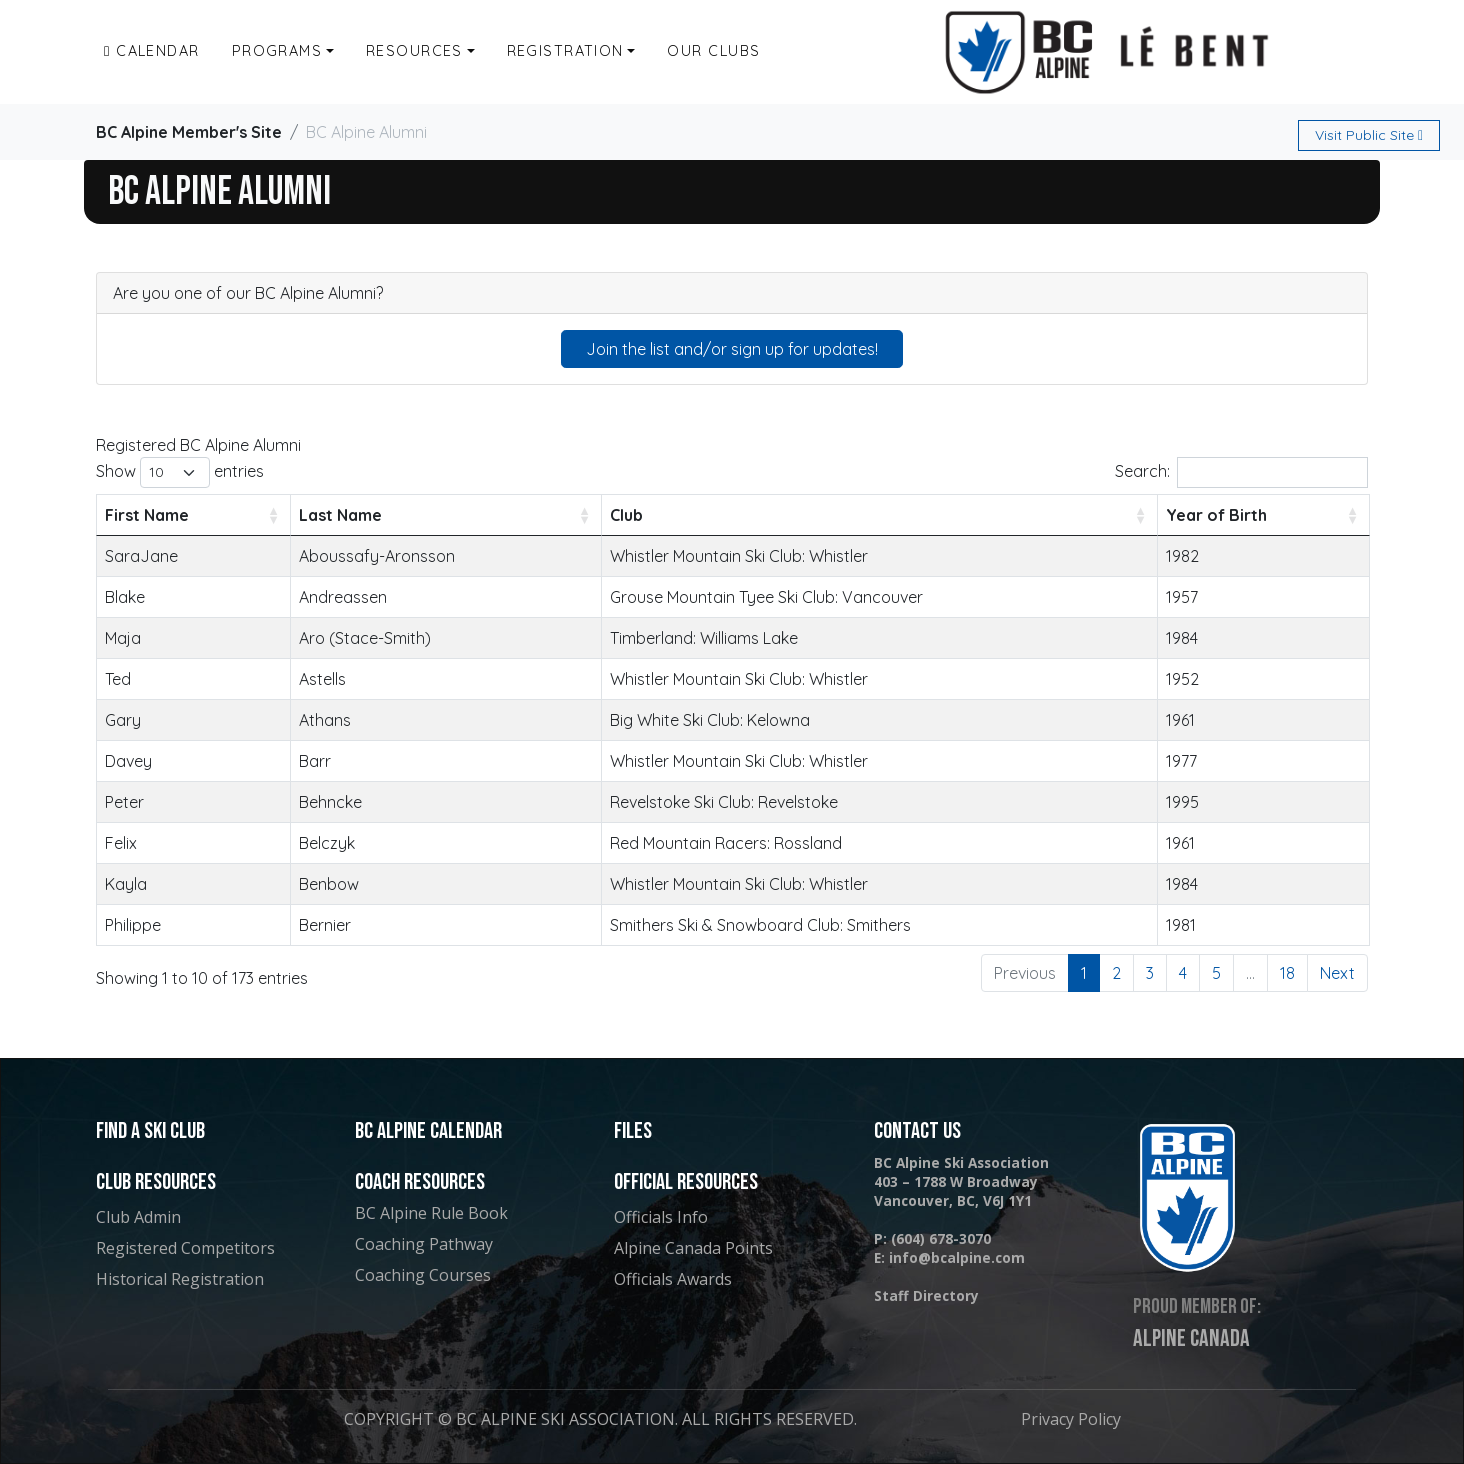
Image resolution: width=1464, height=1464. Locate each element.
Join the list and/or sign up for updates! (732, 349)
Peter (124, 802)
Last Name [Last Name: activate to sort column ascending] (340, 515)
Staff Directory (926, 1295)
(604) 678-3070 (941, 1238)
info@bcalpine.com (957, 1257)
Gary (123, 720)
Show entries (180, 472)
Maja (123, 638)
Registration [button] (565, 51)
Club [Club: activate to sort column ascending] (626, 515)
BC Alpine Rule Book (431, 1213)
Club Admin (138, 1217)
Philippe (133, 925)
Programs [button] (277, 51)
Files (633, 1131)
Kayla (126, 884)
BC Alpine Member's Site (189, 132)
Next (1337, 973)
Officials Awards (673, 1279)
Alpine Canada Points (693, 1248)
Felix (121, 843)
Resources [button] (414, 51)
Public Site (1369, 135)
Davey (128, 761)
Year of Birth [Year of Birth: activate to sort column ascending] (1216, 515)
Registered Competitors (185, 1248)
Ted (118, 679)
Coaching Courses (423, 1275)
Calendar (152, 51)
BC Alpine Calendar (428, 1131)
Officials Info (661, 1217)
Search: (1241, 472)
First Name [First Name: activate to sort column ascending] (147, 515)
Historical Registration (180, 1279)
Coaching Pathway (424, 1244)
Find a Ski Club (150, 1131)
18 (1287, 973)
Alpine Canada (1191, 1339)
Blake (125, 597)
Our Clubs (713, 51)
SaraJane (141, 556)
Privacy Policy (1071, 1419)
